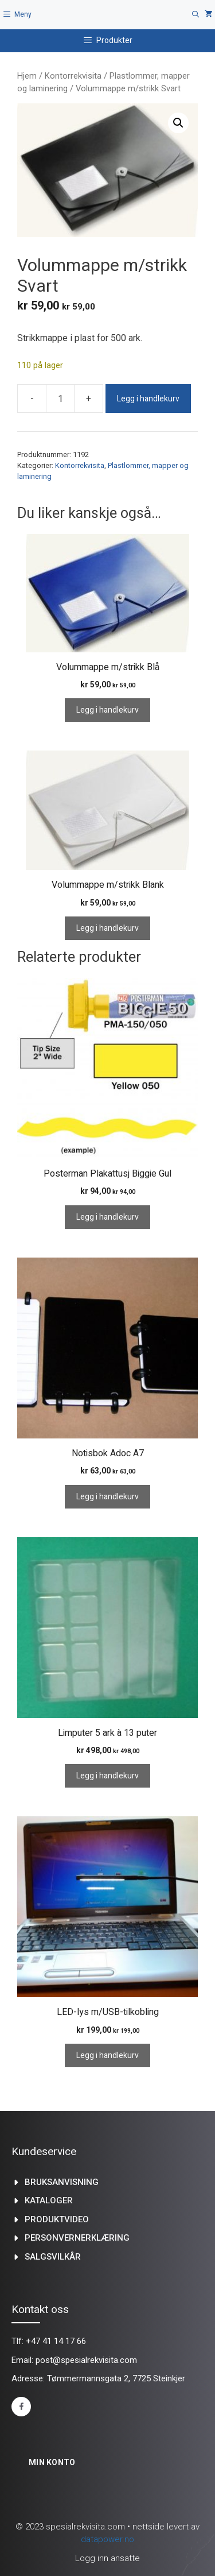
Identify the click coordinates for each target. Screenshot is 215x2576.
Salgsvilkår (53, 2257)
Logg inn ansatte (107, 2558)
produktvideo (57, 2219)
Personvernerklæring (77, 2238)
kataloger (49, 2200)
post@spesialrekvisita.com (86, 2360)
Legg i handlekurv (148, 399)
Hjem (27, 76)
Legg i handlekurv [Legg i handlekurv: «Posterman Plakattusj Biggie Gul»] (107, 1217)
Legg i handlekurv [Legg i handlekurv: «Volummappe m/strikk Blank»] (107, 928)
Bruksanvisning (62, 2182)
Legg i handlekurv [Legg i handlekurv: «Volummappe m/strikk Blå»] (107, 710)
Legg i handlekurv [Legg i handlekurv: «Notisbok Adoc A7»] (107, 1497)
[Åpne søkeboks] (195, 14)
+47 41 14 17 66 (56, 2341)
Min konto (52, 2462)
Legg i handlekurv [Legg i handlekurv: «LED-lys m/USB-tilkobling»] (107, 2055)
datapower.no (107, 2539)
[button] (178, 123)
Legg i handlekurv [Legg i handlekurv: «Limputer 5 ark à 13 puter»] (107, 1776)
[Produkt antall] (60, 398)
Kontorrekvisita (73, 76)
